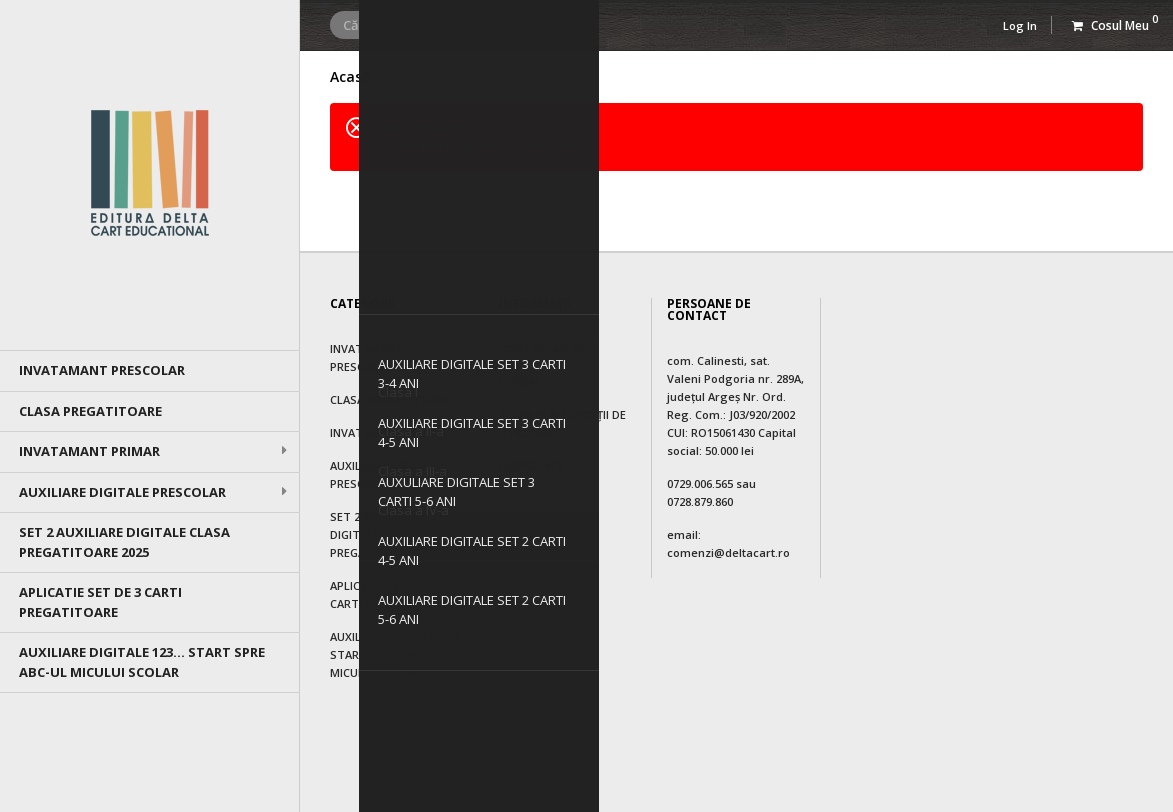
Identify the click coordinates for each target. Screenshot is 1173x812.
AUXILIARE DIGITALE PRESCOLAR (122, 492)
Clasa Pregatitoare (90, 411)
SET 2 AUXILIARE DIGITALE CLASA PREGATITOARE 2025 (124, 542)
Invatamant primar (89, 451)
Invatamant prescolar (102, 370)
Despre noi (531, 465)
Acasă (350, 76)
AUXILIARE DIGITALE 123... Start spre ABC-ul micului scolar (142, 662)
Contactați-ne (543, 348)
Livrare (520, 381)
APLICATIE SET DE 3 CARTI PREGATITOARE (100, 602)
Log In (1020, 25)
